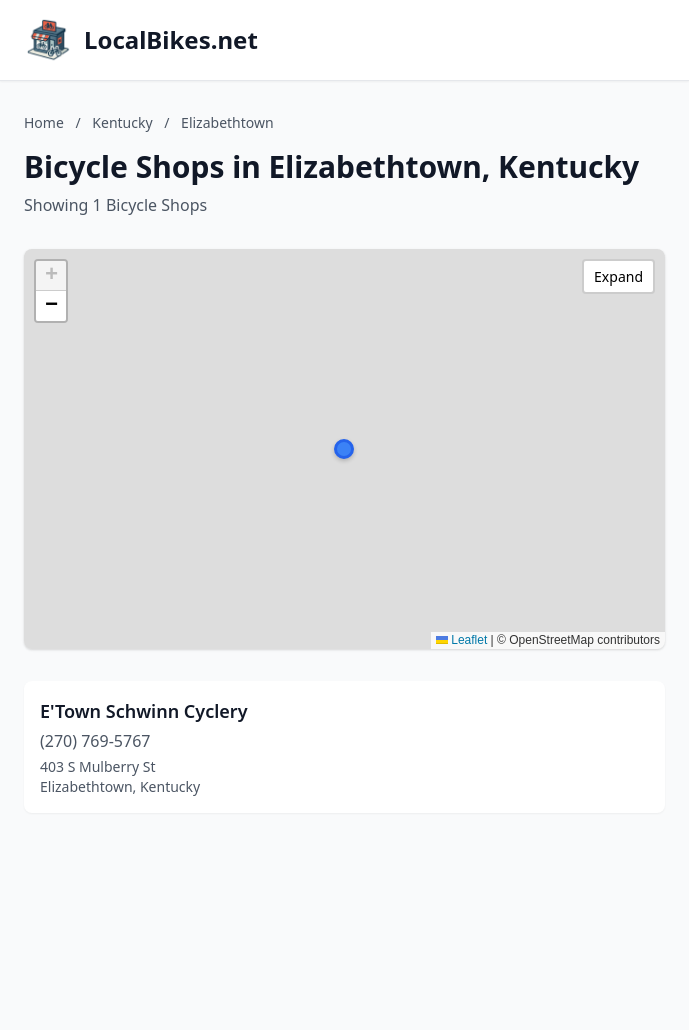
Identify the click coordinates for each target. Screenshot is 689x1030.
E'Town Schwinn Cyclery (144, 711)
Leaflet (461, 640)
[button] (344, 449)
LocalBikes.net (171, 40)
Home (44, 122)
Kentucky (122, 122)
